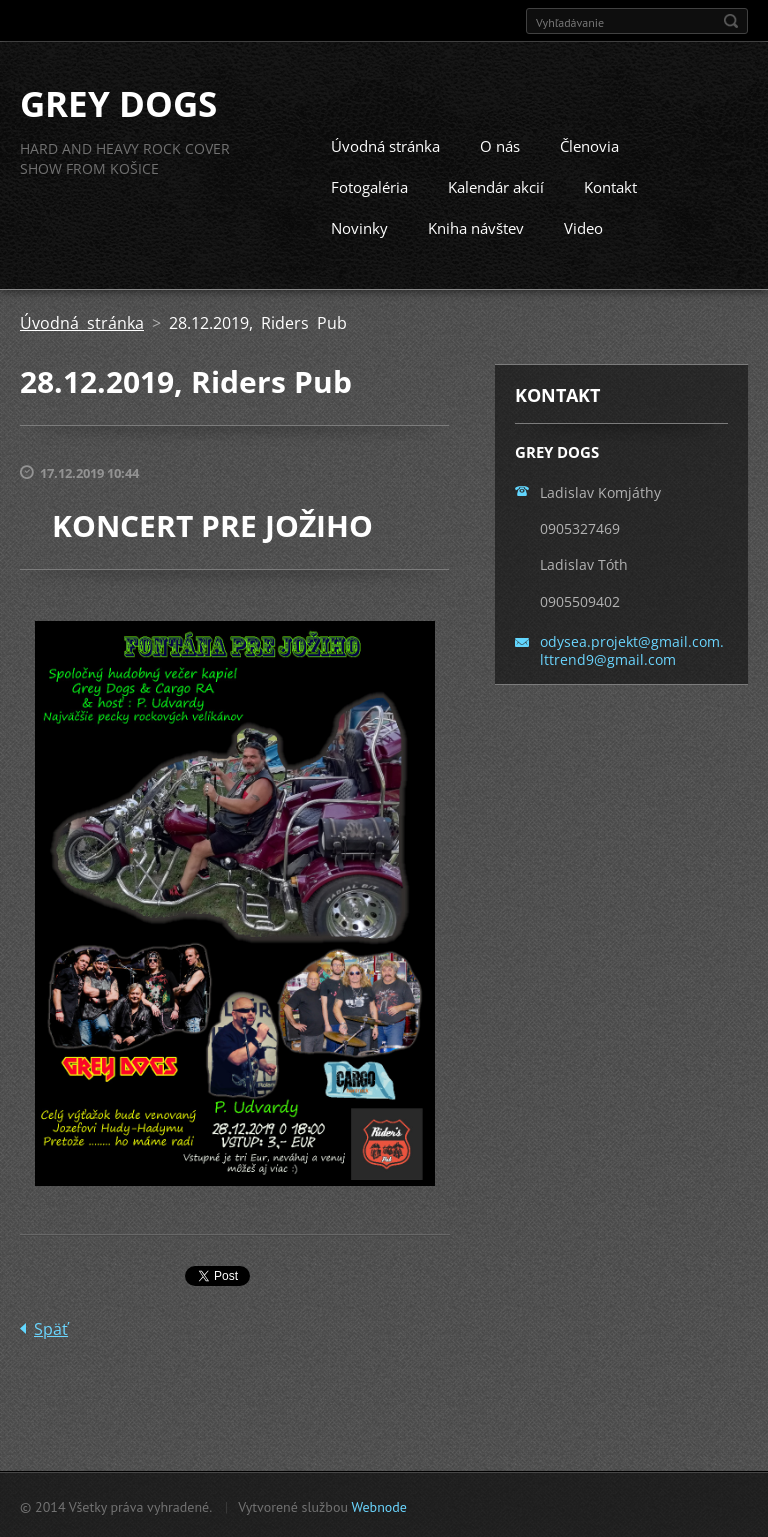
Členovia (589, 145)
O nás (500, 145)
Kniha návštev (476, 227)
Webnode (378, 1506)
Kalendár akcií (496, 186)
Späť (51, 1328)
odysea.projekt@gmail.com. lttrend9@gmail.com (632, 648)
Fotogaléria (369, 186)
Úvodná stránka (385, 145)
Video (583, 227)
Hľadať (731, 21)
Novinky (359, 227)
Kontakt (610, 186)
